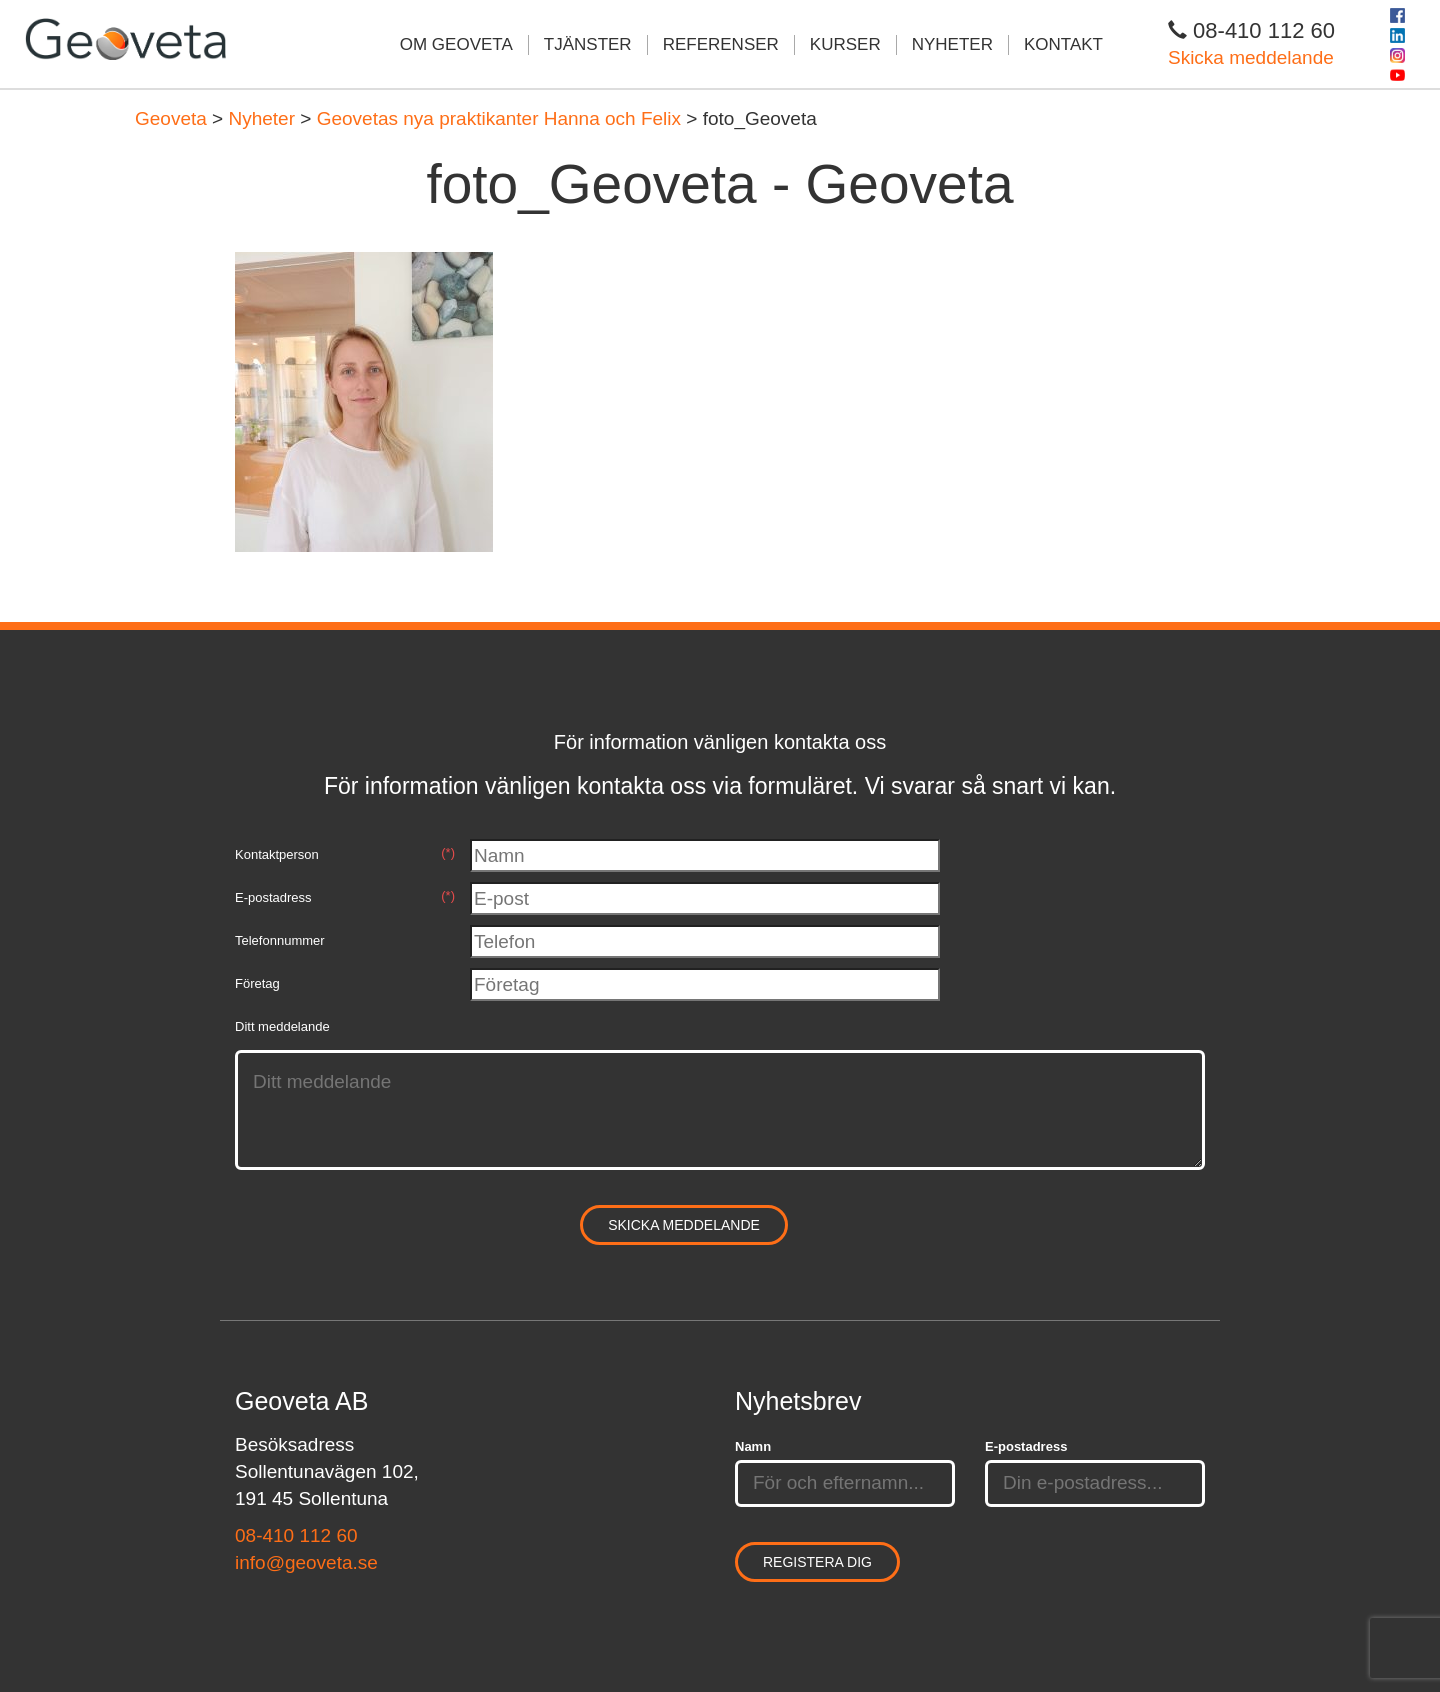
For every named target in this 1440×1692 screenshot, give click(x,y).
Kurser (845, 44)
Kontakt (1063, 44)
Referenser (721, 44)
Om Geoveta (456, 44)
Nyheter (952, 44)
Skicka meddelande (1251, 57)
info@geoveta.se (306, 1562)
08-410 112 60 (296, 1535)
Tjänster (588, 44)
